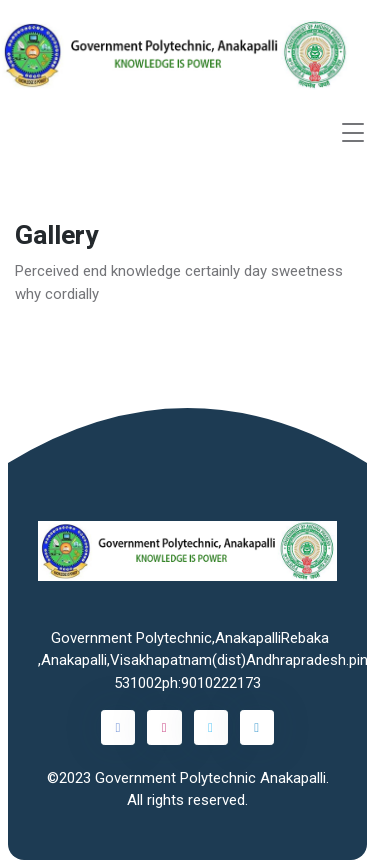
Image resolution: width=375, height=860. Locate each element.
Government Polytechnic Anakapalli (210, 778)
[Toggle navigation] (353, 132)
